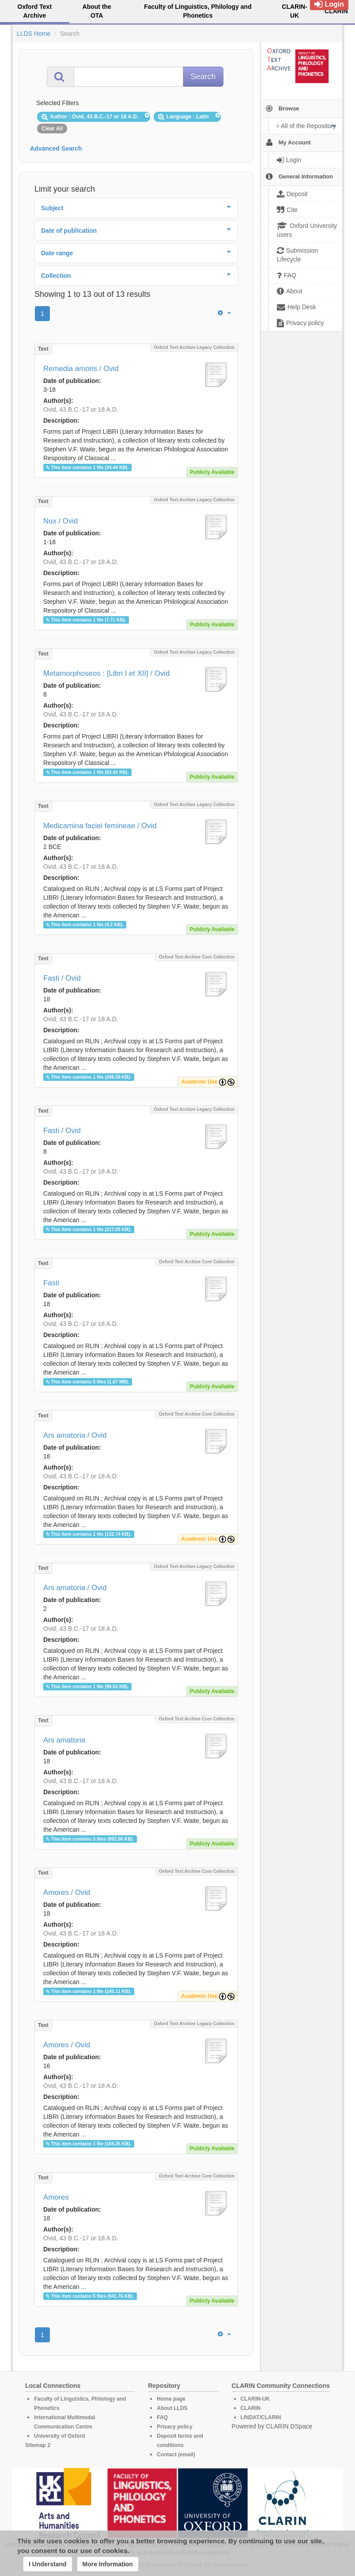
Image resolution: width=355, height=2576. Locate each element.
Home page (171, 2399)
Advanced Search (56, 148)
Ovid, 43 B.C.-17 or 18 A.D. (80, 409)
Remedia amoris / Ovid (81, 368)
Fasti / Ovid (62, 978)
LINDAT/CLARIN (261, 2417)
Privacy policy (175, 2427)
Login (329, 4)
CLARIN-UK (255, 2399)
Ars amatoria (64, 1740)
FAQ (162, 2417)
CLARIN (251, 2408)
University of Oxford (59, 2436)
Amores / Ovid (66, 1892)
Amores (56, 2197)
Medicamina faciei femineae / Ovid (100, 826)
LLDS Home (33, 33)
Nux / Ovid (60, 521)
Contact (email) (176, 2454)
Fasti (51, 1283)
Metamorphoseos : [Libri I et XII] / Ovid (106, 673)
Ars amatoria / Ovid (75, 1435)
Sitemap (35, 2445)
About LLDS (172, 2408)
